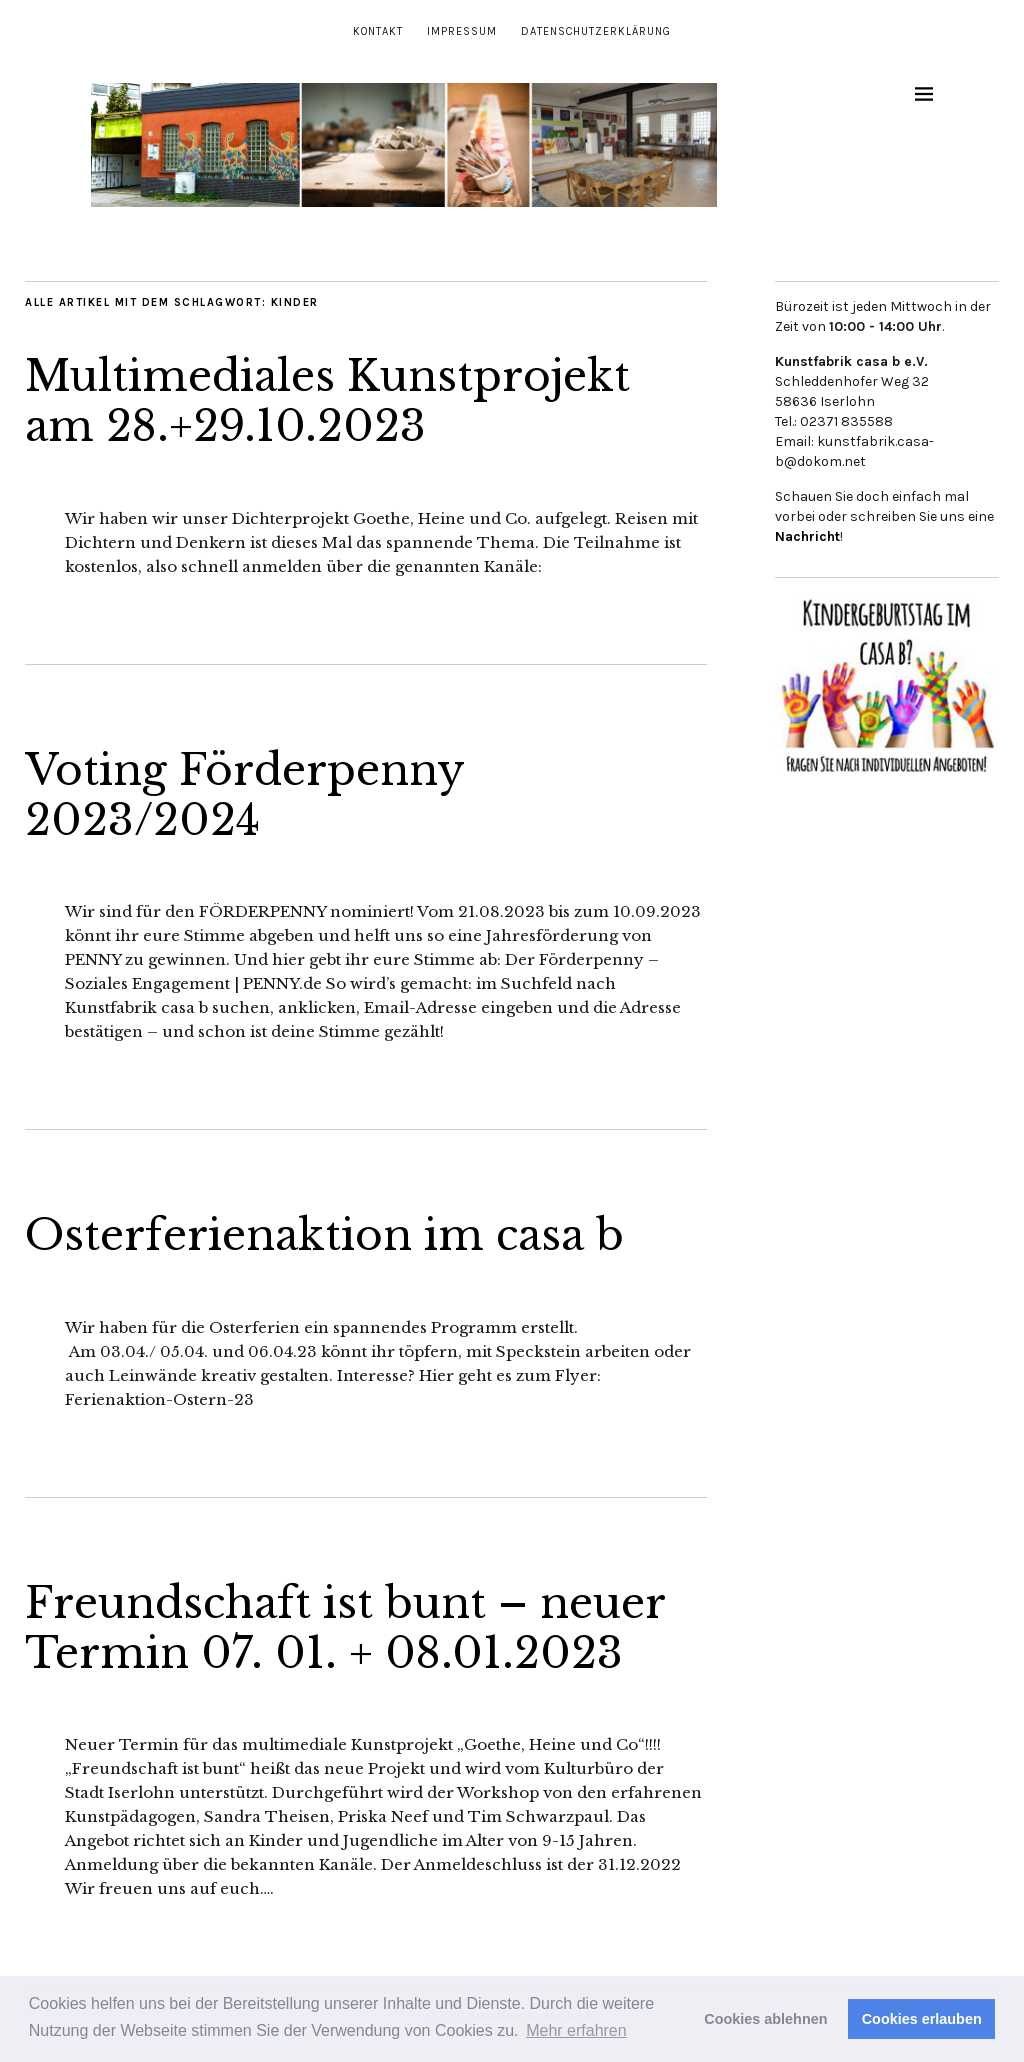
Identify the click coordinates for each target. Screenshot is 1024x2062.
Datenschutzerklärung (596, 31)
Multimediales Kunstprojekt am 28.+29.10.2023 (327, 401)
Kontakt (378, 31)
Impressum (462, 31)
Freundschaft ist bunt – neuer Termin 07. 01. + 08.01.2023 (345, 1628)
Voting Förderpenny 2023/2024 (244, 795)
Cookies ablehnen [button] (765, 2019)
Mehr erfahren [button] (576, 2030)
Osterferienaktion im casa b (324, 1235)
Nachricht (807, 536)
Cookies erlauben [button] (922, 2019)
